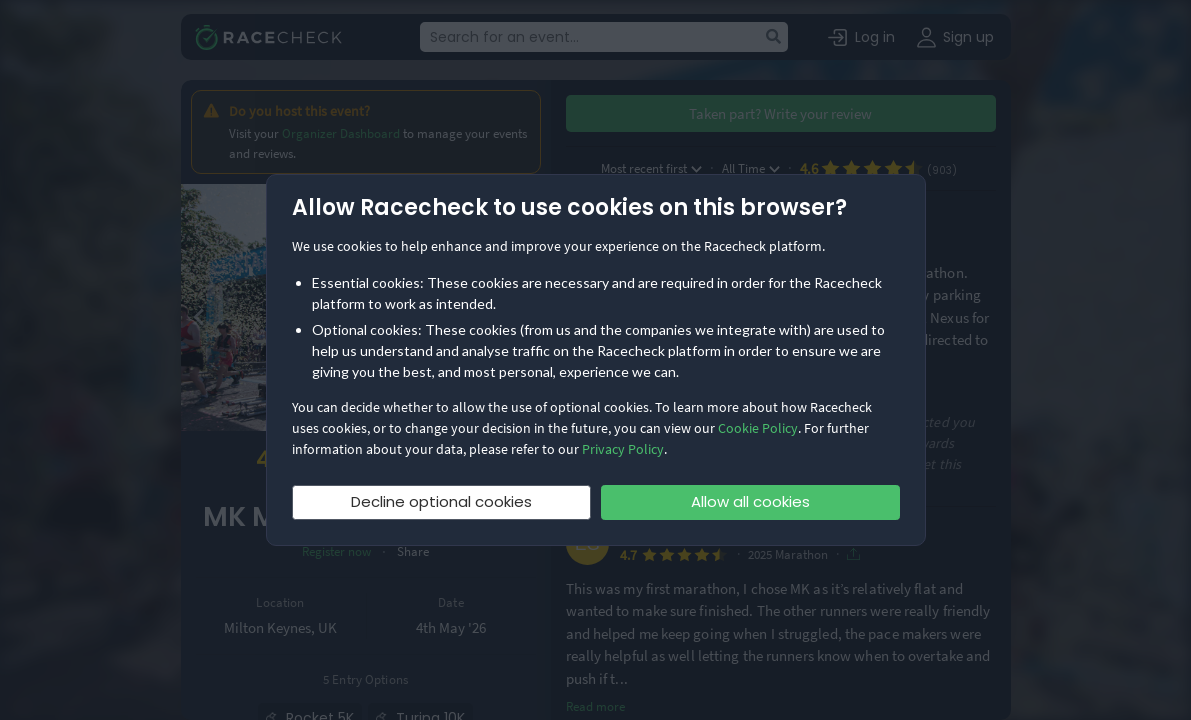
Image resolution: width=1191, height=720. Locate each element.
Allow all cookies (750, 501)
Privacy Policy (623, 449)
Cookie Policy (758, 428)
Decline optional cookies (441, 501)
